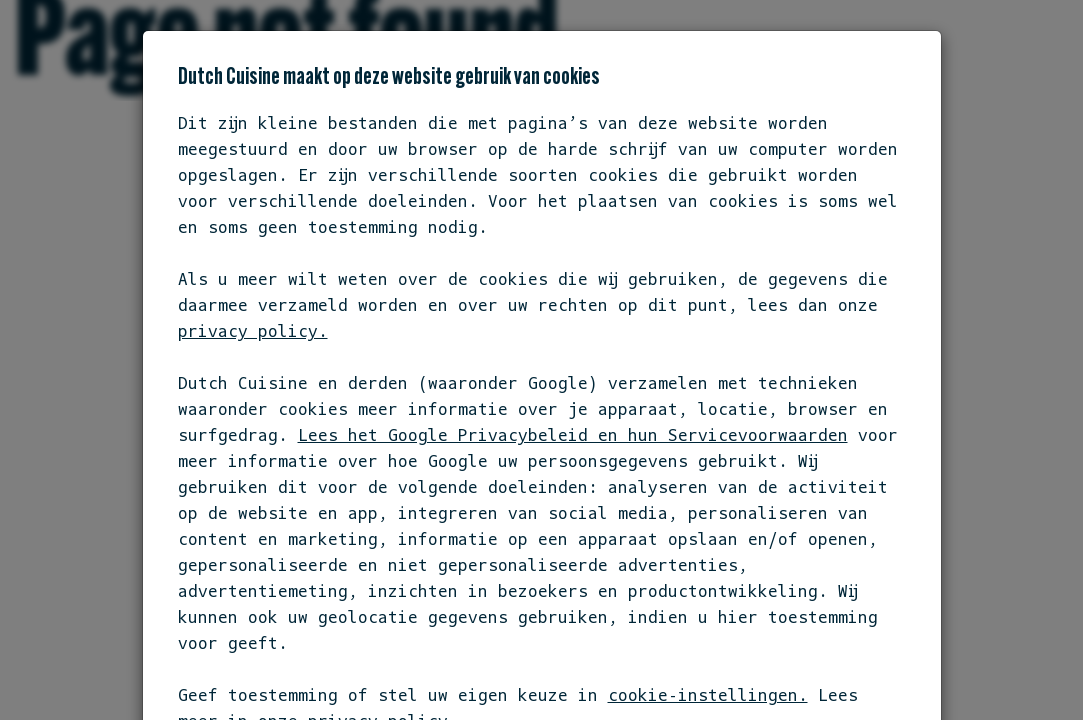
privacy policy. (253, 331)
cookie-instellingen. (708, 695)
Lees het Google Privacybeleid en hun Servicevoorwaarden (573, 435)
